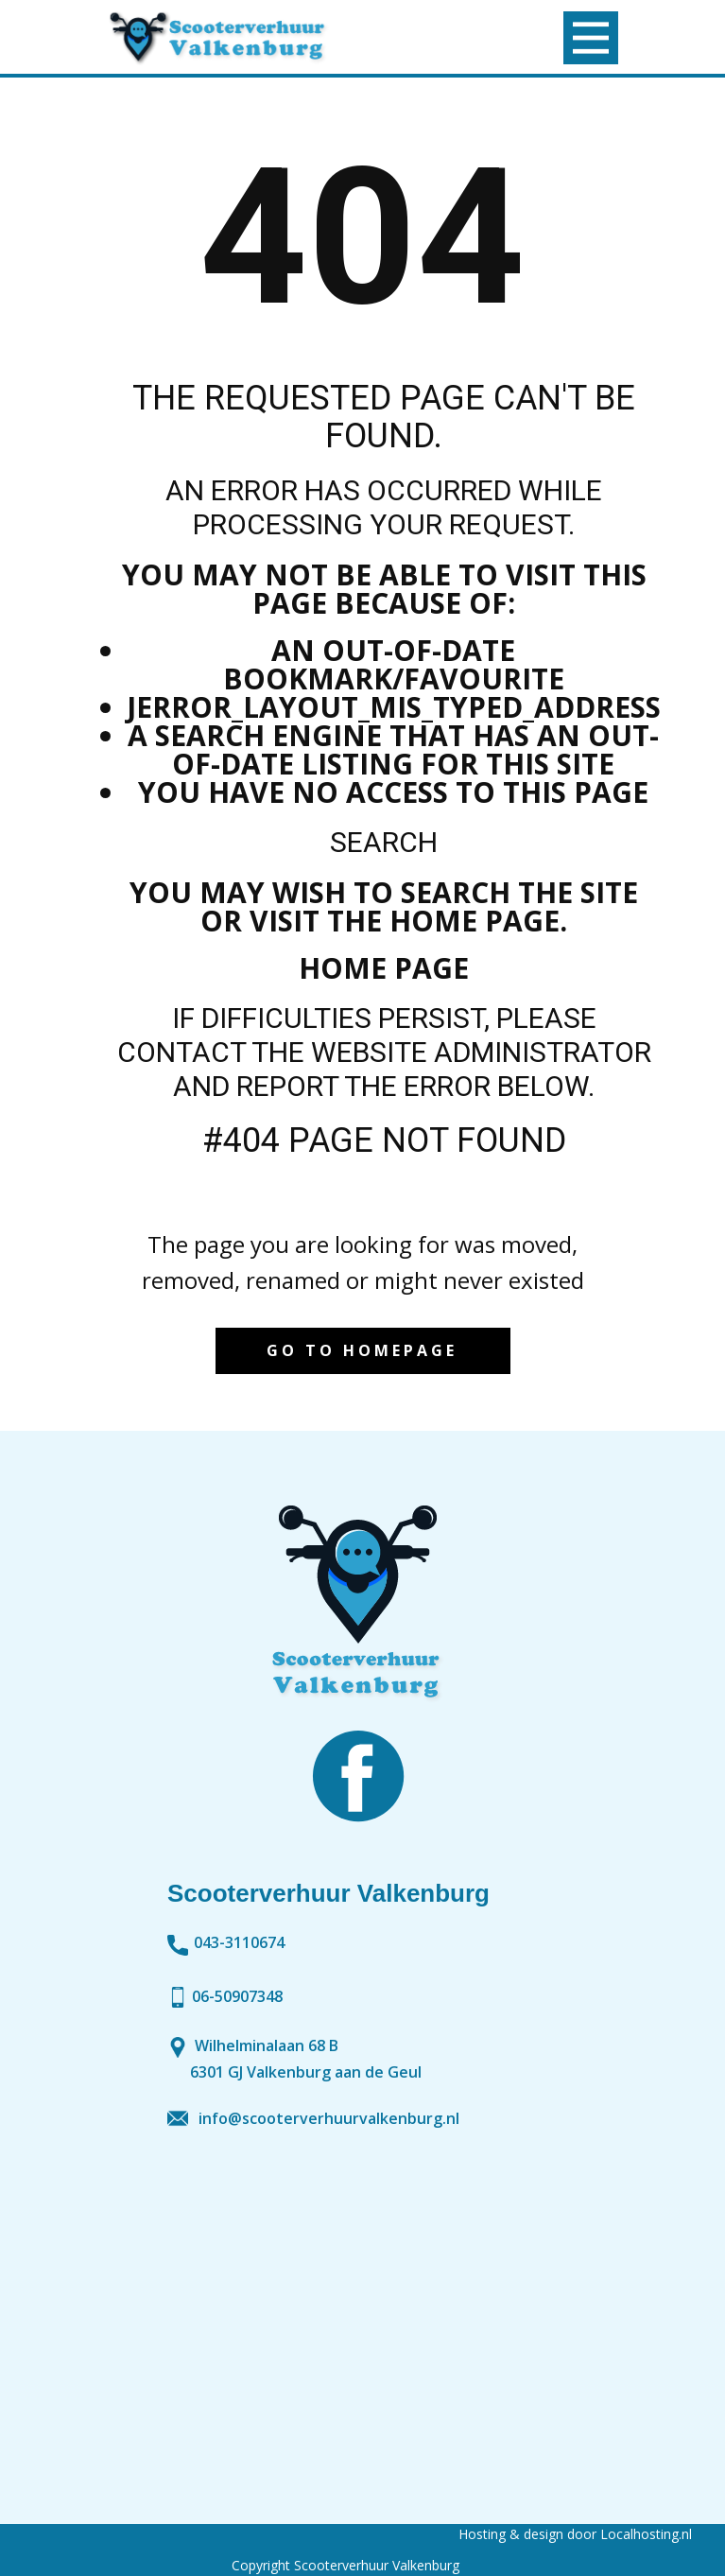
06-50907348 (225, 1996)
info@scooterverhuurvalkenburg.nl (329, 2118)
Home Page (384, 968)
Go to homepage (362, 1350)
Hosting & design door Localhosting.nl (575, 2534)
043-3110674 (226, 1943)
